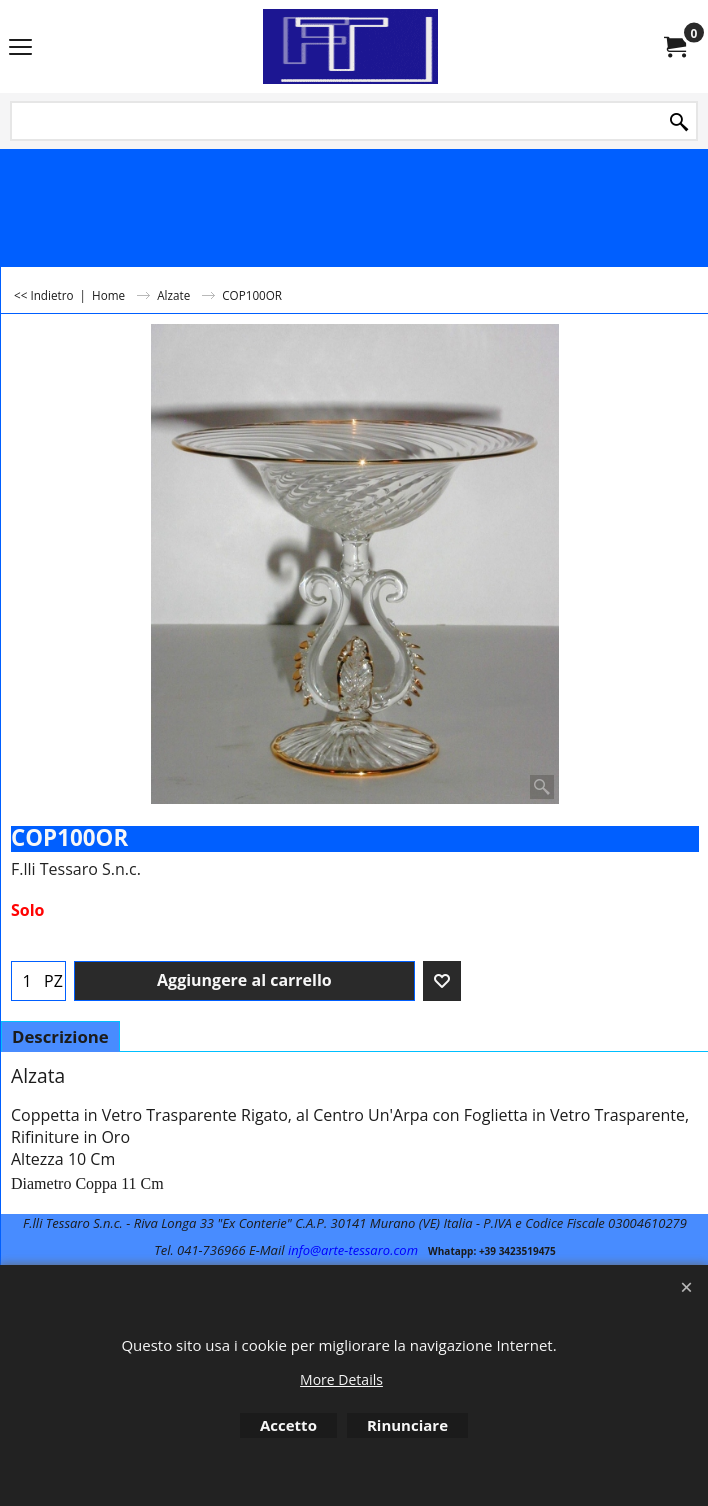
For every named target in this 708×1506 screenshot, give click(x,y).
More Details (341, 1379)
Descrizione (60, 1036)
